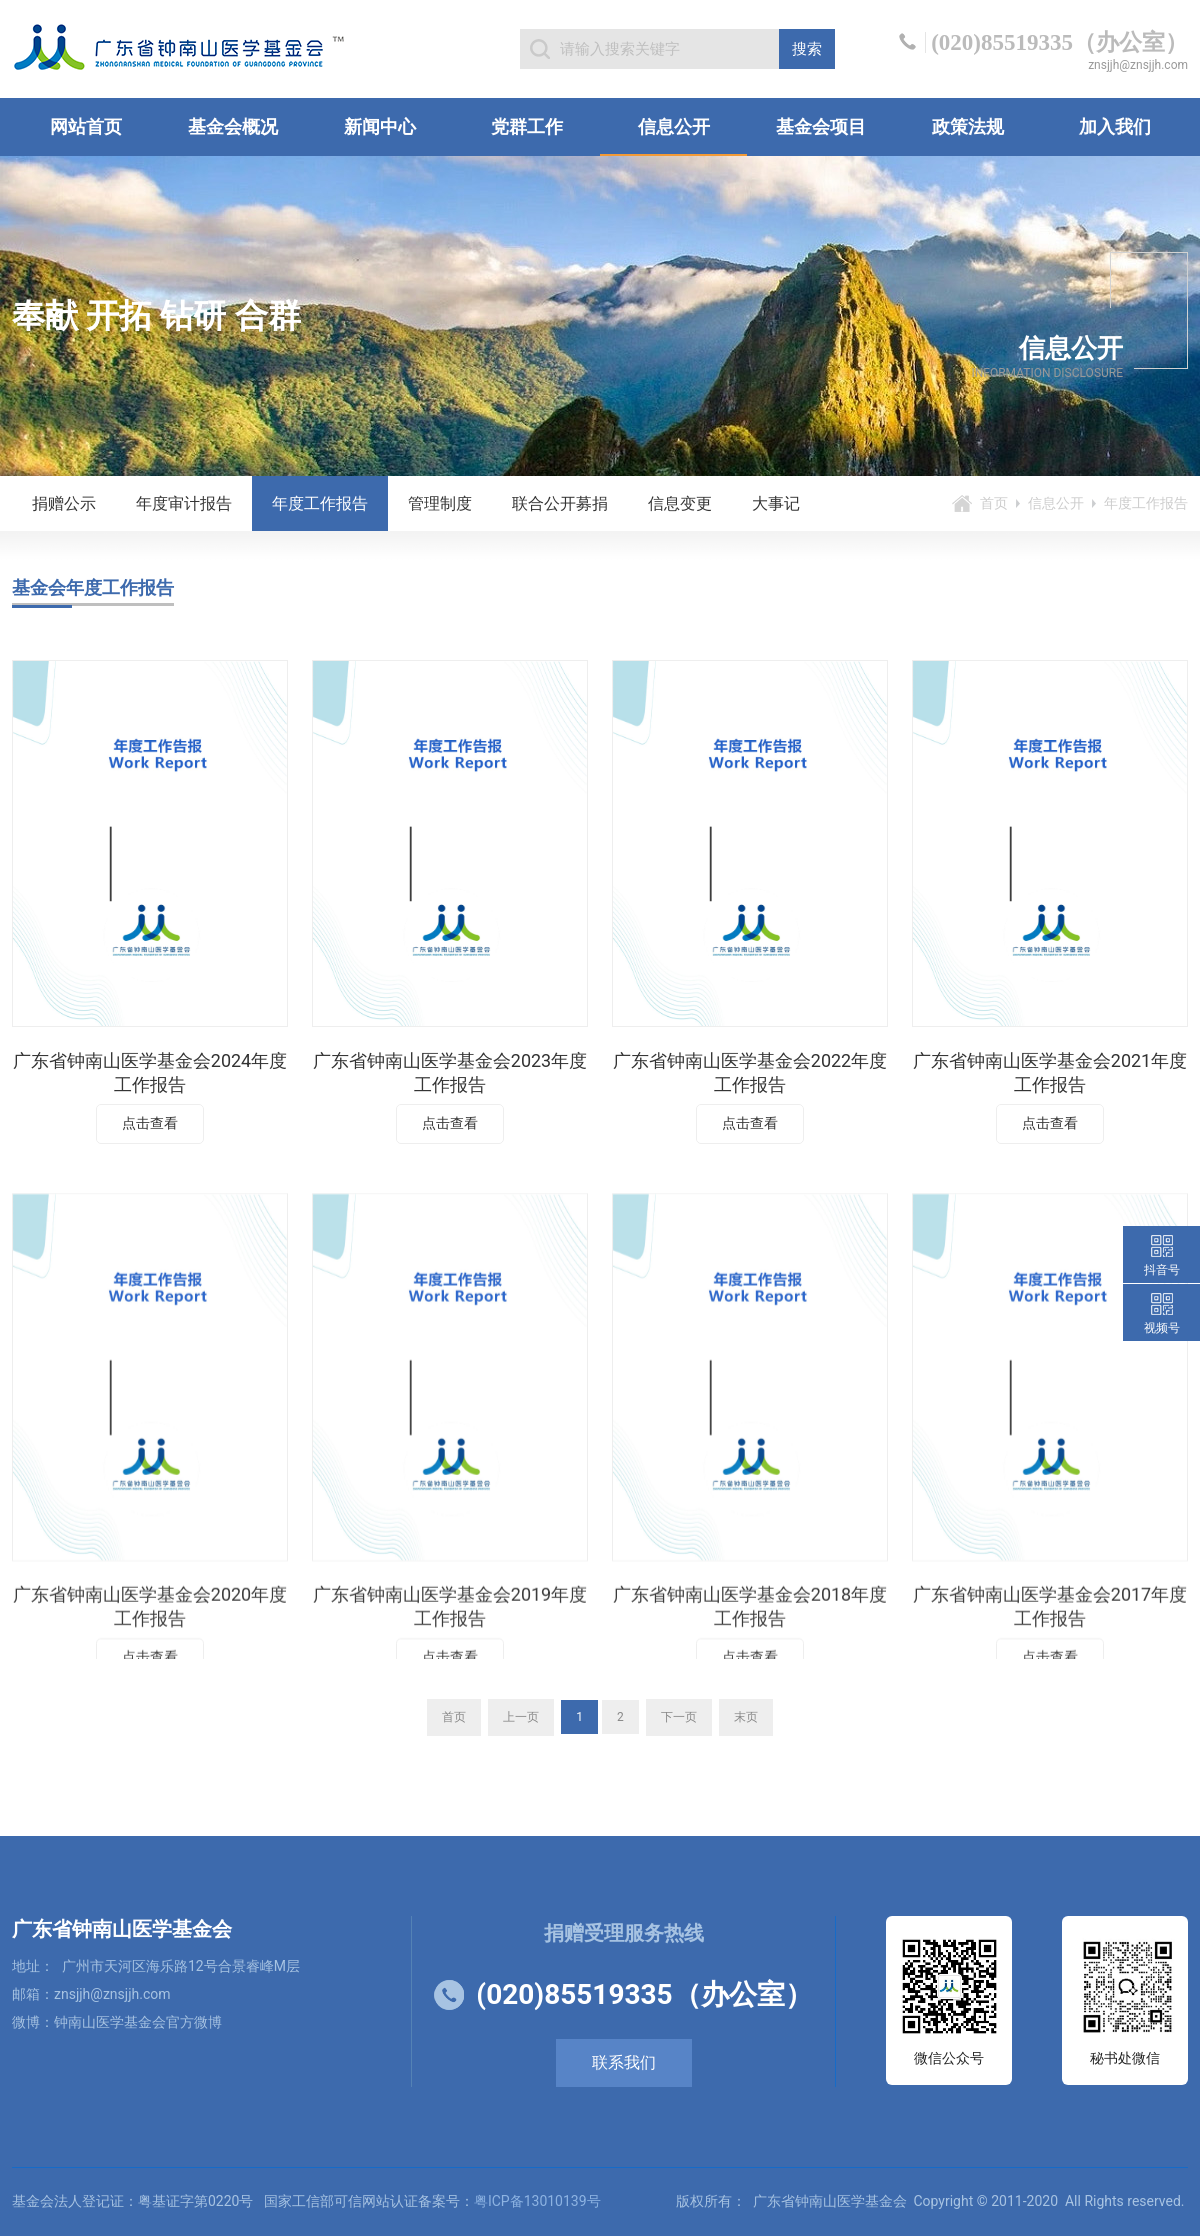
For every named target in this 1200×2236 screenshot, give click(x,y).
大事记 (776, 503)
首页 (994, 503)
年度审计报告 (184, 503)
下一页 (679, 1717)
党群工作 (527, 126)
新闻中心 (380, 126)
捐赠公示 (64, 503)
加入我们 (1115, 126)
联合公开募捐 (560, 503)
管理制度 (440, 503)
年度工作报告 (320, 503)
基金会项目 (821, 126)
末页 (746, 1717)
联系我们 (624, 2062)
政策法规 (968, 126)
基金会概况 (233, 126)
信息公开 (674, 126)
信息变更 (680, 503)
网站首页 (86, 126)
